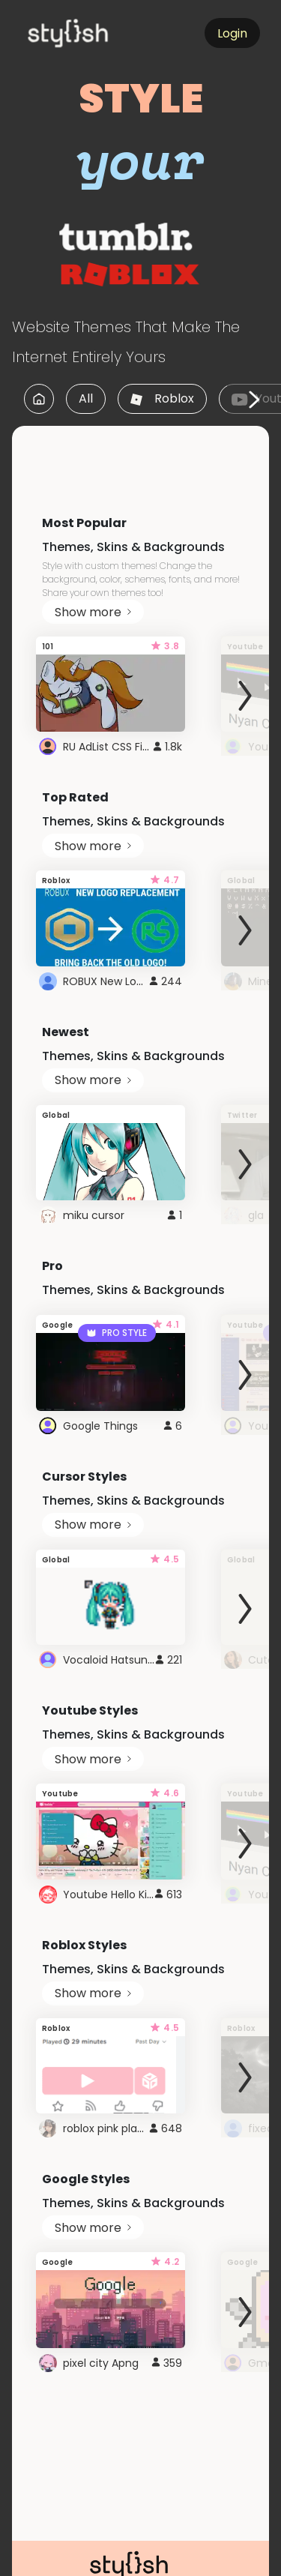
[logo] (94, 33)
